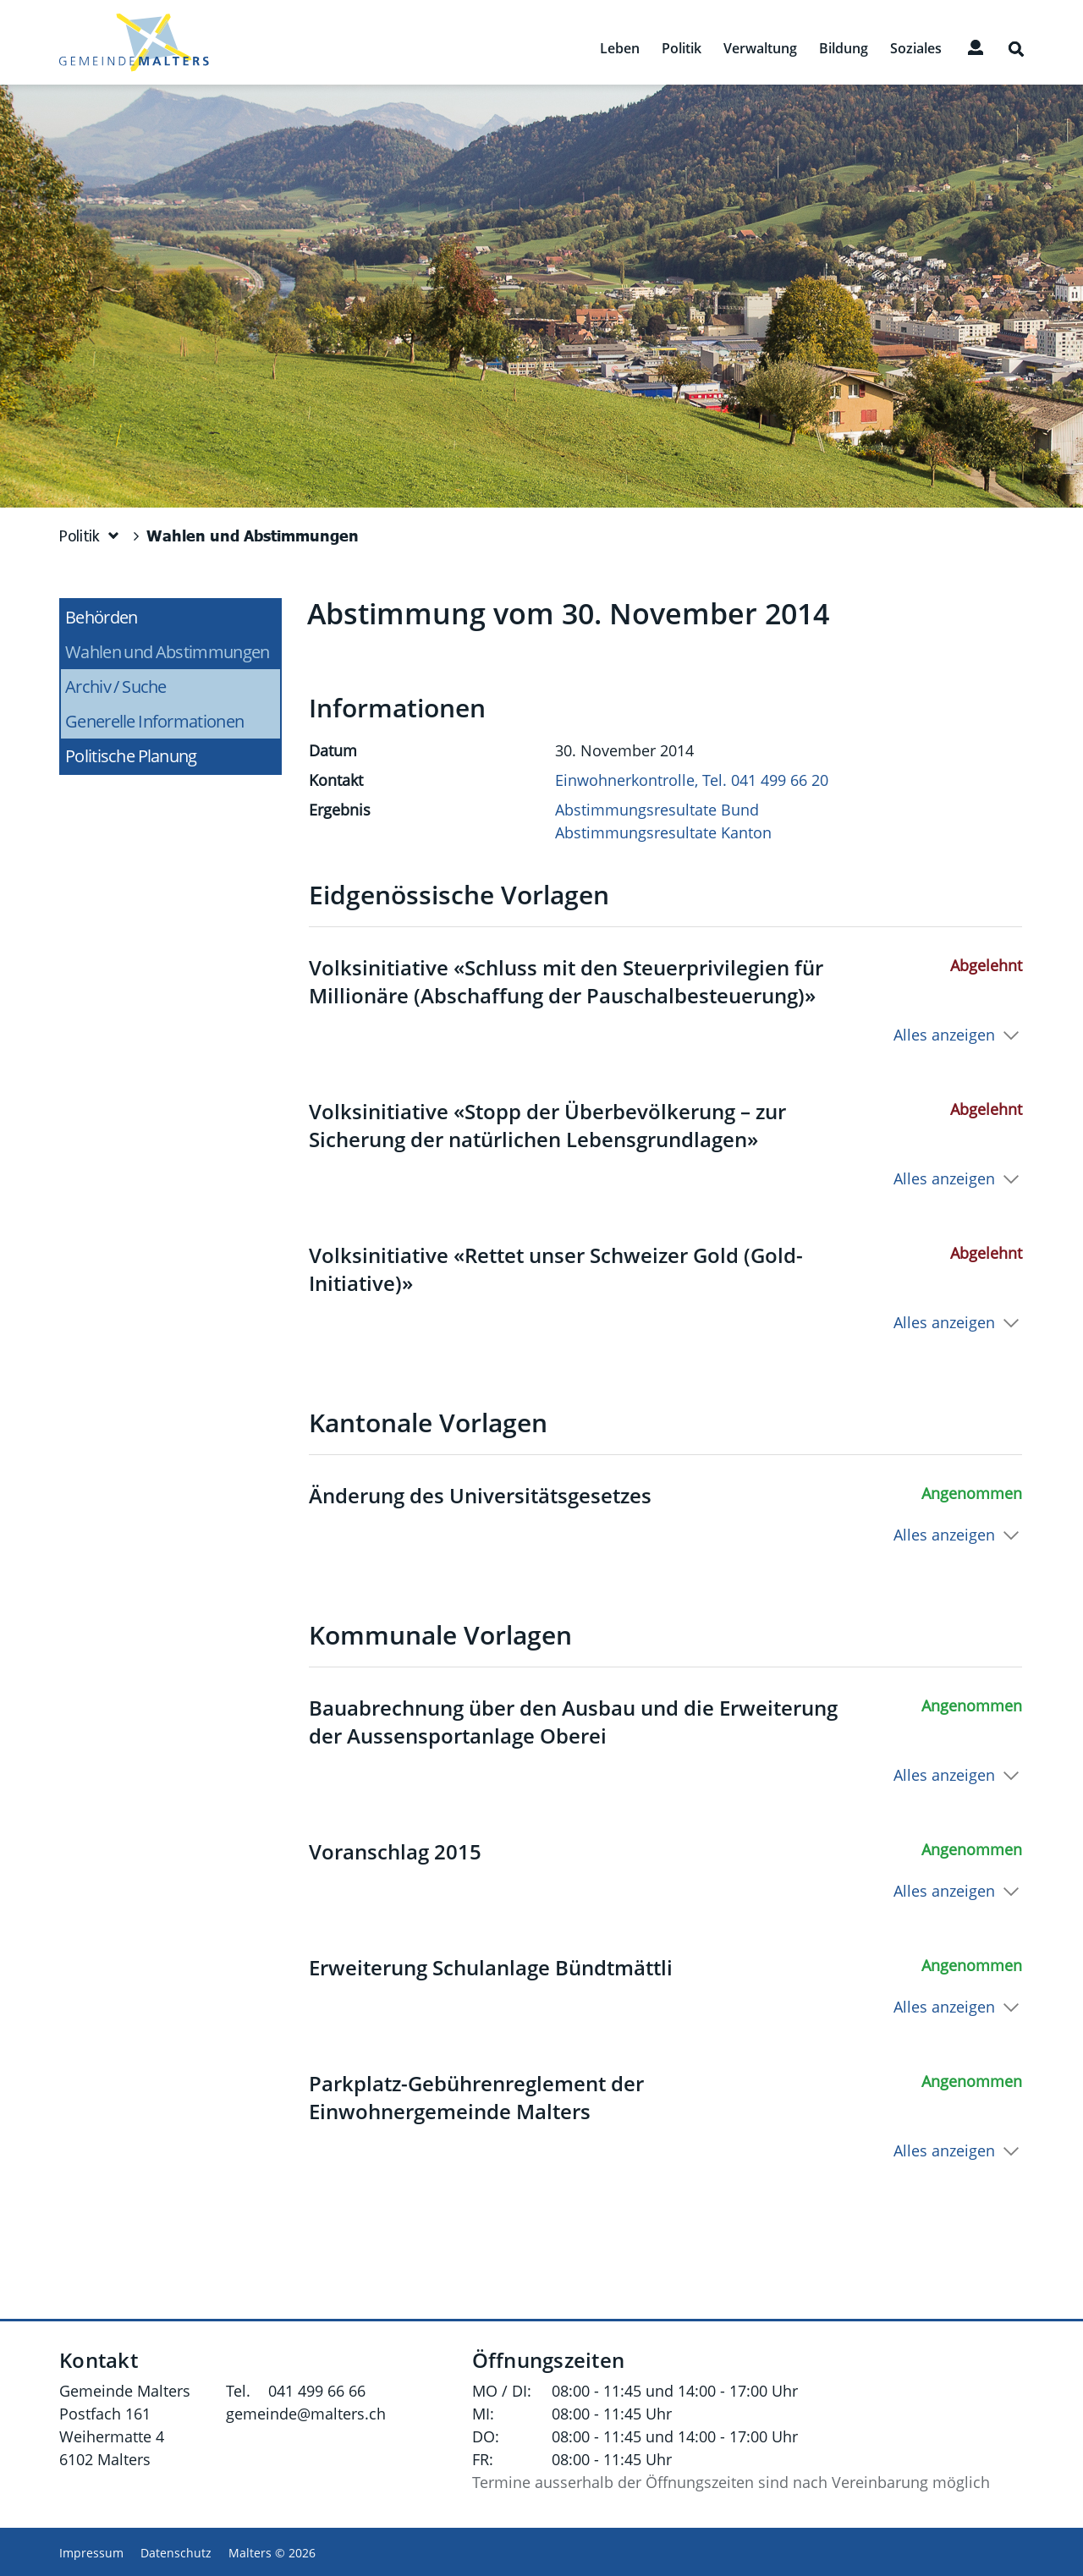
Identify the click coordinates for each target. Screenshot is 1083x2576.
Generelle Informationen (154, 721)
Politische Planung (131, 755)
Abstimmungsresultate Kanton (663, 832)
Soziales (916, 49)
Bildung (843, 49)
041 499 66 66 (317, 2391)
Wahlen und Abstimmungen (172, 651)
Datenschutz (176, 2553)
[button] (90, 535)
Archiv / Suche (116, 686)
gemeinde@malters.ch (306, 2413)
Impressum (91, 2553)
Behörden (101, 617)
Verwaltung (760, 49)
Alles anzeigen (944, 1034)
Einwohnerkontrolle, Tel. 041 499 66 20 (691, 780)
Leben (620, 49)
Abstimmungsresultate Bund (657, 809)
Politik (681, 49)
